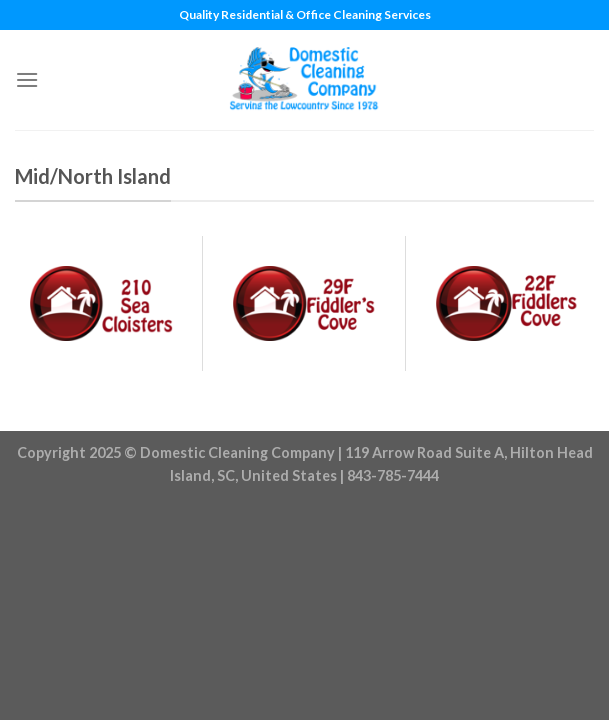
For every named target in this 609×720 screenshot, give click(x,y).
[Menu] (27, 79)
